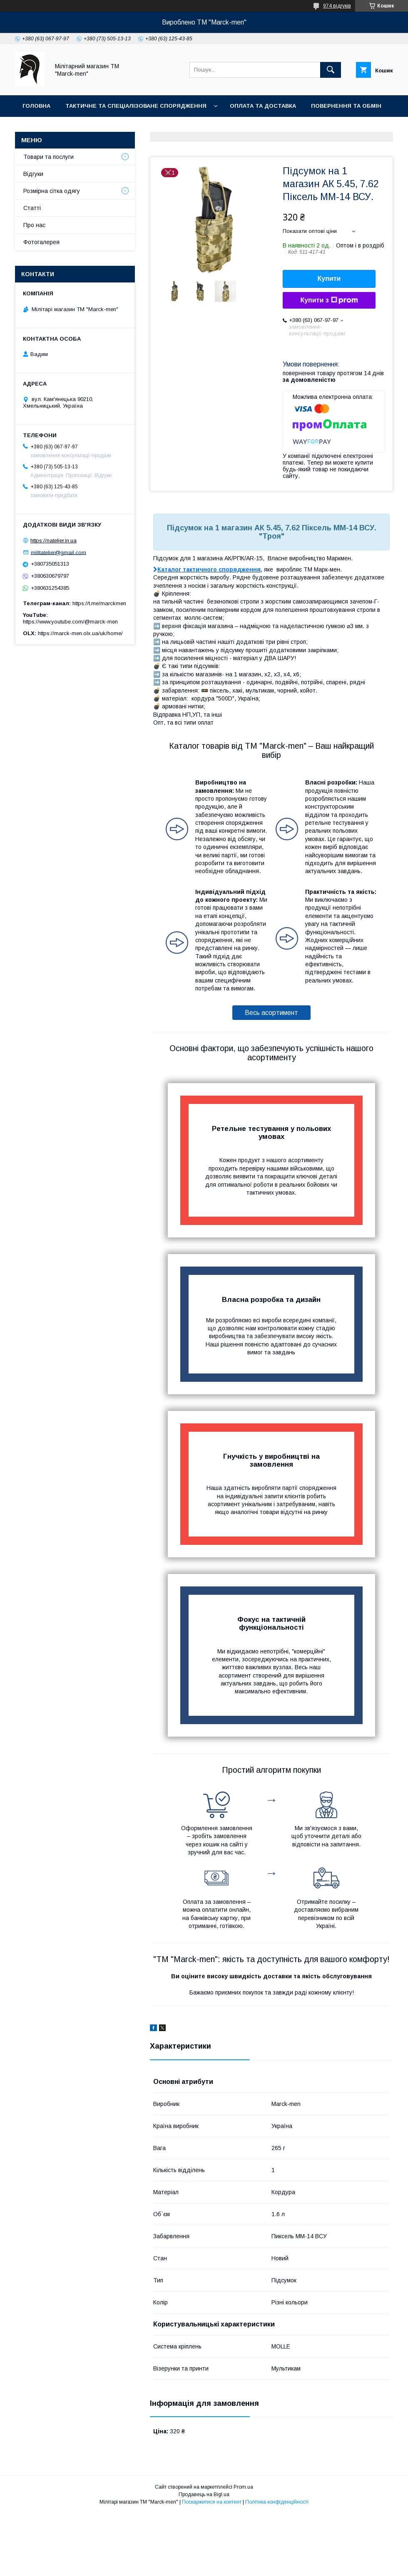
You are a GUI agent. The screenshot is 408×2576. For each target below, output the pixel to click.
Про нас (35, 127)
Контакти (79, 127)
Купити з (329, 300)
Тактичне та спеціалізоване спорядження (135, 106)
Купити (329, 278)
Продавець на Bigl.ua (204, 2494)
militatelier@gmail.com (58, 552)
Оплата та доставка (263, 106)
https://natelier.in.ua (53, 540)
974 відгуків (337, 6)
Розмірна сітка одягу (51, 191)
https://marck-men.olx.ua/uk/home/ (80, 633)
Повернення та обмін (346, 106)
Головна (36, 106)
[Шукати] (330, 70)
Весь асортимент (271, 1012)
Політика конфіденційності (276, 2502)
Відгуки (33, 174)
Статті (32, 208)
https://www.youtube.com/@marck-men (70, 622)
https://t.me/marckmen (99, 603)
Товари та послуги (48, 156)
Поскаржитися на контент (211, 2502)
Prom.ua (243, 2487)
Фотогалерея (132, 127)
